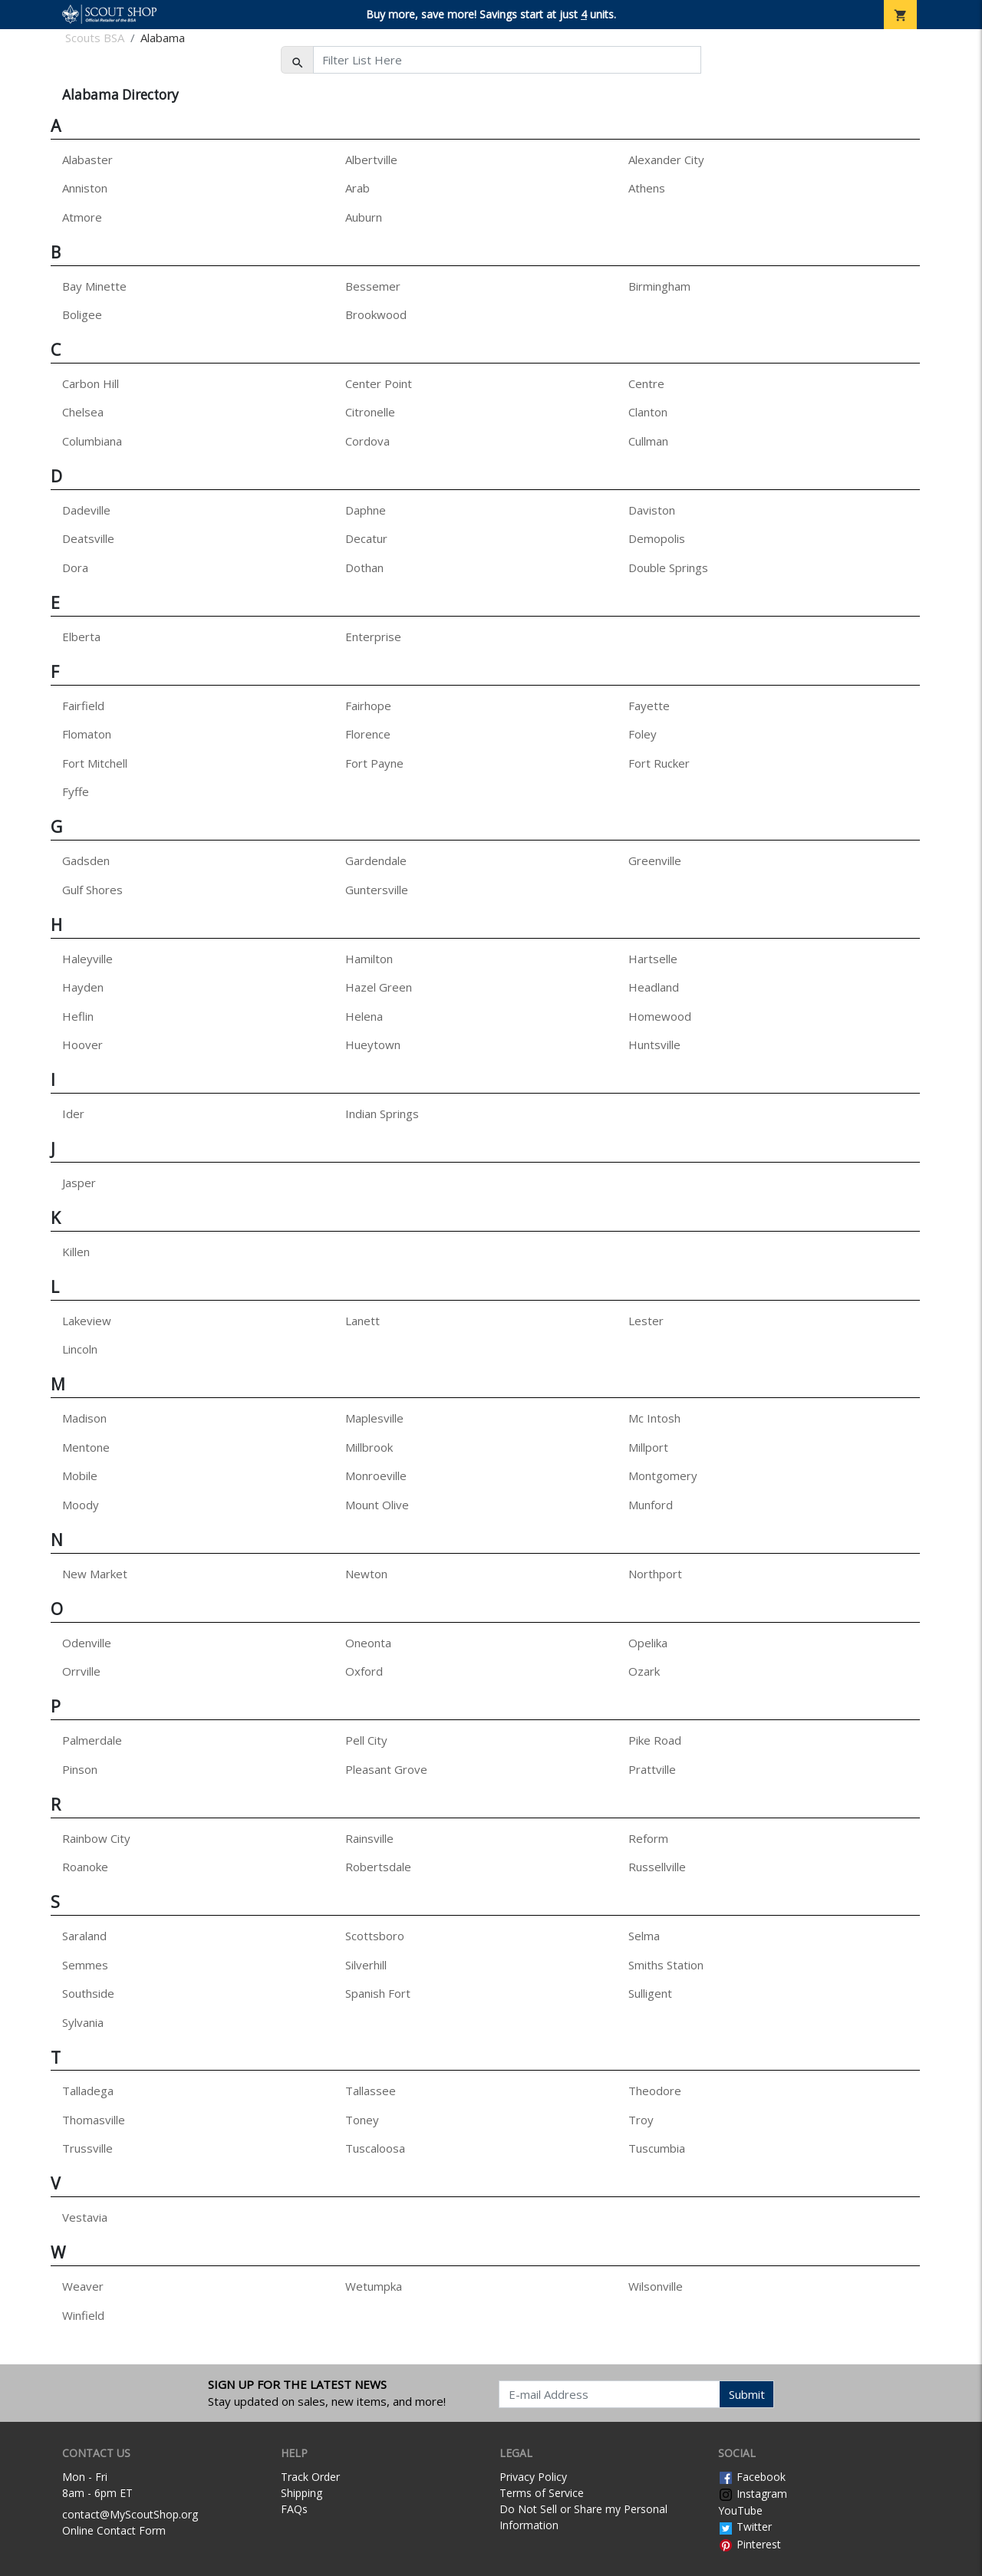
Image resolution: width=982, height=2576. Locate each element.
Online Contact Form (114, 2530)
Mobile (79, 1475)
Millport (648, 1447)
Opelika (647, 1642)
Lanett (362, 1320)
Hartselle (652, 958)
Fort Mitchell (94, 763)
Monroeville (376, 1475)
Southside (88, 1993)
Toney (362, 2119)
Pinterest (749, 2544)
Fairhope (368, 705)
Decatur (366, 538)
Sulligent (650, 1993)
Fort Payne (374, 763)
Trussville (87, 2148)
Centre (646, 383)
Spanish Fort (377, 1993)
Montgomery (662, 1475)
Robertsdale (378, 1866)
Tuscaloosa (375, 2148)
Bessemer (372, 286)
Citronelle (370, 411)
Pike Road (654, 1740)
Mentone (86, 1447)
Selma (644, 1935)
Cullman (648, 441)
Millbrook (369, 1447)
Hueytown (372, 1044)
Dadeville (86, 510)
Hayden (83, 987)
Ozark (644, 1671)
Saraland (84, 1935)
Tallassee (370, 2090)
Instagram (752, 2493)
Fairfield (83, 705)
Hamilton (369, 958)
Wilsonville (655, 2286)
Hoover (82, 1044)
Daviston (651, 510)
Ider (73, 1113)
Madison (84, 1418)
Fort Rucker (659, 763)
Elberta (81, 636)
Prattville (652, 1769)
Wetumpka (373, 2286)
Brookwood (376, 314)
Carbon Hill (90, 383)
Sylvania (83, 2022)
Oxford (364, 1671)
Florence (367, 734)
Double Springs (668, 567)
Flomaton (86, 734)
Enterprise (373, 636)
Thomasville (93, 2119)
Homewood (659, 1016)
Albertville (371, 159)
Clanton (647, 411)
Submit (747, 2394)
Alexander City (666, 159)
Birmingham (659, 286)
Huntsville (654, 1044)
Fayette (649, 705)
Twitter (745, 2526)
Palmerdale (92, 1740)
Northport (655, 1573)
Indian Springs (382, 1113)
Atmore (82, 217)
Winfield (83, 2315)
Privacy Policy (533, 2476)
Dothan (364, 567)
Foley (642, 734)
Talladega (88, 2090)
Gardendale (376, 860)
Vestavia (84, 2217)
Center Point (378, 383)
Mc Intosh (654, 1418)
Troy (641, 2119)
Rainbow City (96, 1838)
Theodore (654, 2090)
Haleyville (87, 958)
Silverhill (366, 1964)
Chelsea (83, 411)
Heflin (78, 1016)
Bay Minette (94, 286)
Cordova (367, 441)
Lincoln (79, 1349)
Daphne (365, 510)
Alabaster (87, 159)
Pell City (366, 1740)
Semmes (85, 1964)
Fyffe (75, 791)
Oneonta (368, 1642)
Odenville (86, 1642)
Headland (653, 987)
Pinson (79, 1769)
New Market (94, 1573)
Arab (357, 188)
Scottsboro (374, 1935)
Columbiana (92, 441)
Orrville (81, 1671)
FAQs (294, 2509)
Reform (648, 1838)
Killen (76, 1251)
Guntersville (376, 889)
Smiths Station (666, 1964)
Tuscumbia (656, 2148)
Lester (646, 1320)
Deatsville (88, 538)
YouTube (740, 2510)
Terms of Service (541, 2493)
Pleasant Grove (386, 1769)
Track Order (310, 2476)
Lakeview (86, 1320)
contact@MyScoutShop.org (130, 2514)
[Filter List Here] (507, 60)
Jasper (79, 1182)
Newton (366, 1573)
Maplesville (374, 1418)
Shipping (301, 2493)
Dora (75, 567)
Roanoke (85, 1866)
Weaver (83, 2286)
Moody (80, 1504)
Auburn (363, 217)
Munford (650, 1504)
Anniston (84, 188)
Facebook (752, 2476)
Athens (646, 188)
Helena (364, 1016)
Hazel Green (378, 987)
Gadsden (86, 860)
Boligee (82, 314)
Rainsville (369, 1838)
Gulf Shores (92, 889)
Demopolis (656, 538)
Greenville (654, 860)
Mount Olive (377, 1504)
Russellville (657, 1866)
